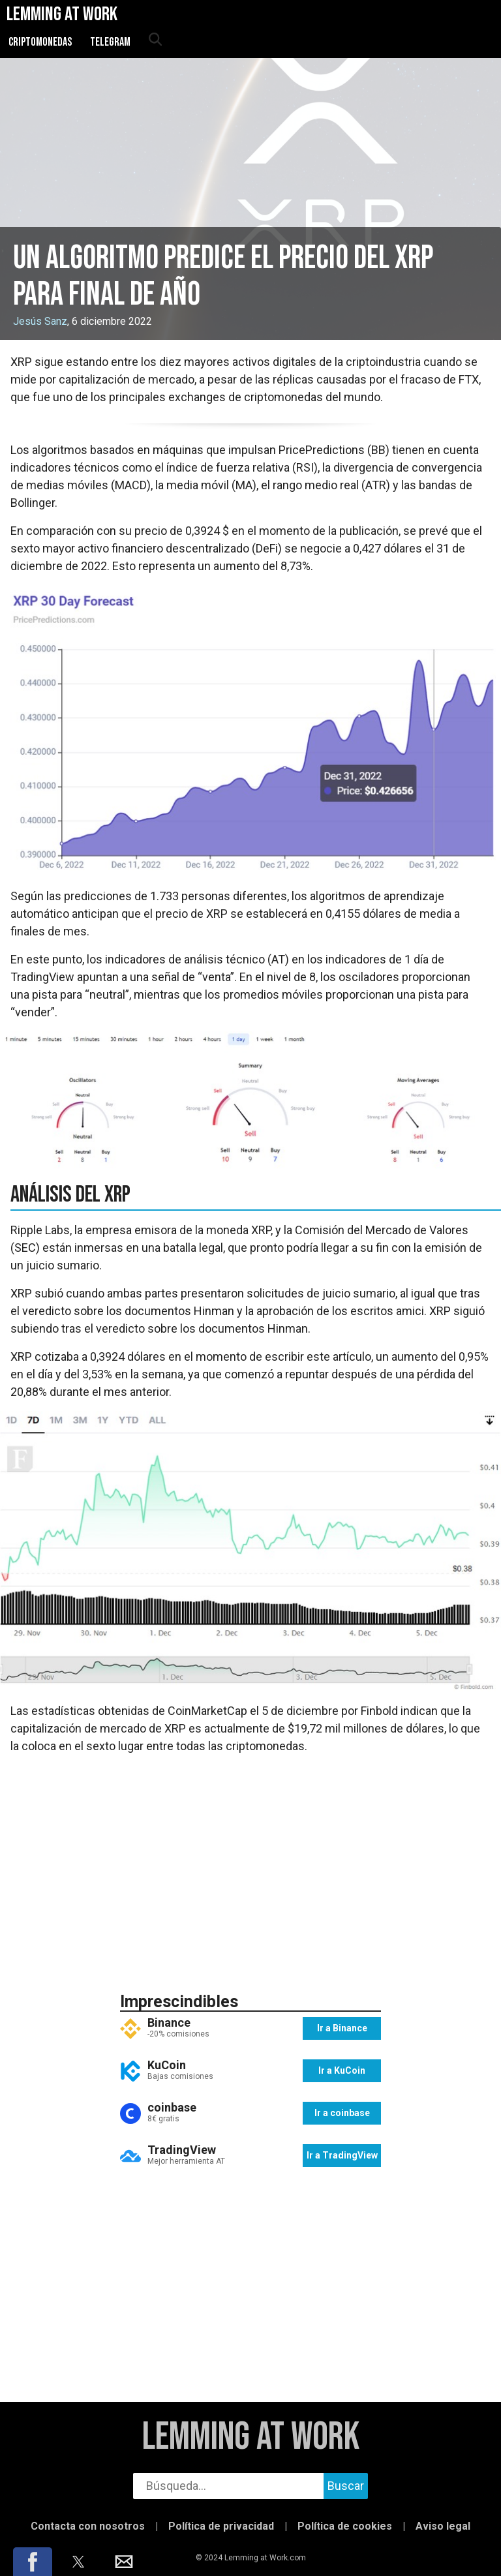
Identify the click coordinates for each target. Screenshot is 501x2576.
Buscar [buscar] (345, 2486)
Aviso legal (443, 2526)
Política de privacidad (221, 2526)
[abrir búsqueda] (154, 40)
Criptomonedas (40, 42)
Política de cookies (344, 2526)
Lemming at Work (250, 2437)
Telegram (110, 42)
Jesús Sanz (40, 321)
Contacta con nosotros (88, 2526)
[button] (32, 2561)
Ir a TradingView (342, 2155)
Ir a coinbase (342, 2113)
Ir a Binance (342, 2028)
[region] (250, 1872)
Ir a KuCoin (341, 2070)
